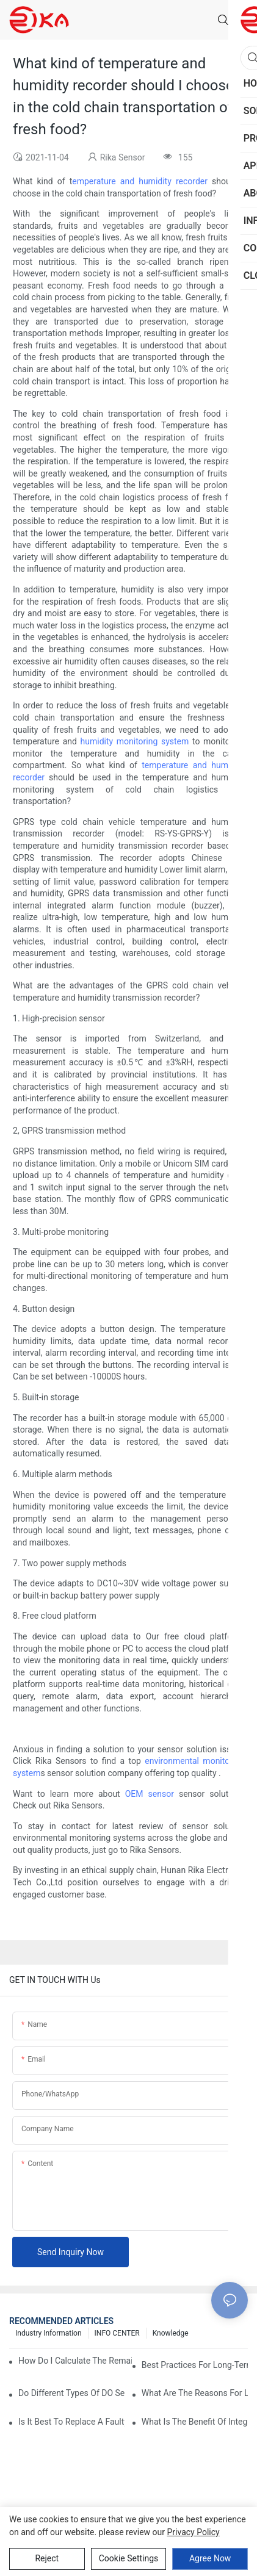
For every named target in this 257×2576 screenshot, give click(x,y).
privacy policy (193, 2532)
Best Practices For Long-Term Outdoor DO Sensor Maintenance (195, 2365)
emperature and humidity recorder (140, 181)
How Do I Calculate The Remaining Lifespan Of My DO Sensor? (75, 2361)
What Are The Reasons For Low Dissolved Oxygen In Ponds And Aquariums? (195, 2393)
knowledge (171, 2333)
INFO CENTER (117, 2333)
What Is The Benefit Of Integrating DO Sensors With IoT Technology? (195, 2422)
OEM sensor (149, 1794)
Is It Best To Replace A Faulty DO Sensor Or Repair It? (71, 2422)
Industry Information (48, 2333)
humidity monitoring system (135, 741)
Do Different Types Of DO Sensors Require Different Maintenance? (71, 2393)
